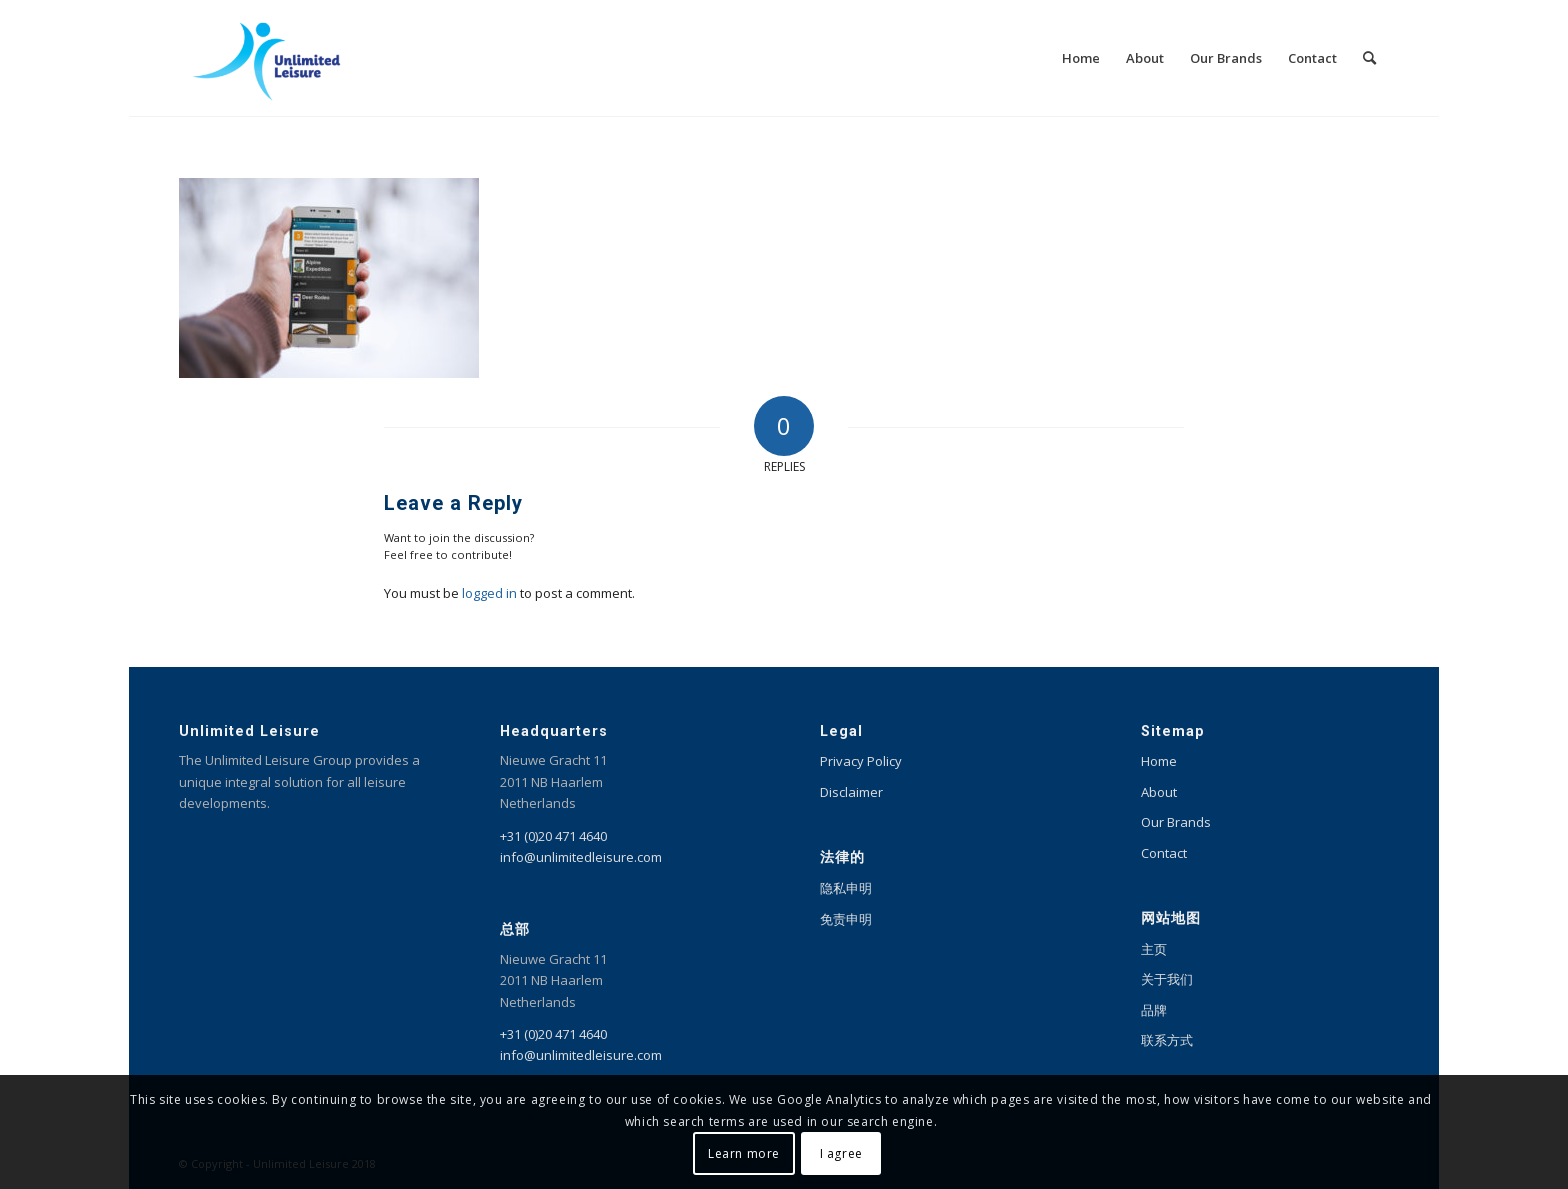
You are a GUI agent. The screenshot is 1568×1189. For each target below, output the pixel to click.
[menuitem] (1081, 58)
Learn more (744, 1153)
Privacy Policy (861, 761)
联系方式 (1167, 1040)
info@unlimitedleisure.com (581, 857)
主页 (1154, 949)
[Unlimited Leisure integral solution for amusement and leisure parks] (266, 58)
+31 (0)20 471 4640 (553, 836)
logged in (489, 593)
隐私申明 (846, 888)
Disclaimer (851, 792)
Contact (1164, 853)
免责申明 (846, 919)
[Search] (1369, 58)
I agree (841, 1153)
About (1159, 792)
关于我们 (1167, 979)
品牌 (1154, 1010)
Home (1159, 761)
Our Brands (1176, 822)
